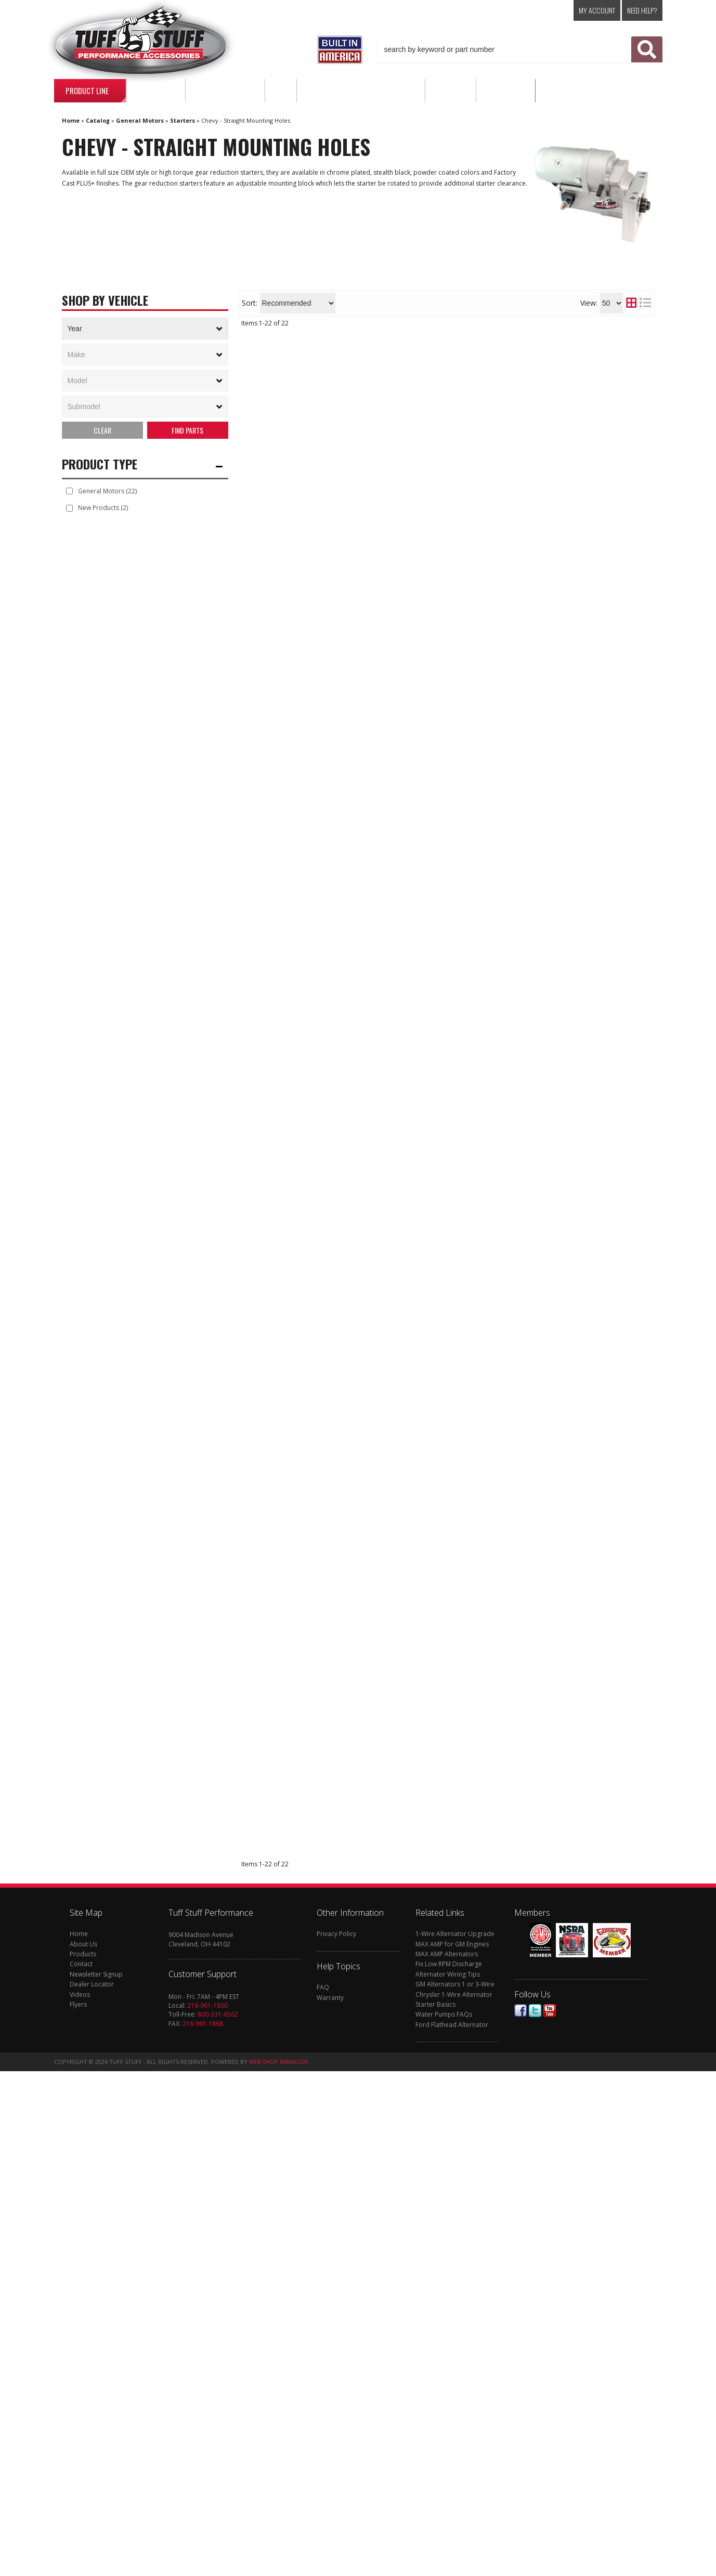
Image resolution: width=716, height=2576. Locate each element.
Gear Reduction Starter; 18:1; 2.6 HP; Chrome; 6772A (438, 741)
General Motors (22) (107, 492)
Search (187, 431)
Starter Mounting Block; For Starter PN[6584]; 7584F (445, 1835)
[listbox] (145, 328)
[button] (519, 49)
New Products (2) (103, 509)
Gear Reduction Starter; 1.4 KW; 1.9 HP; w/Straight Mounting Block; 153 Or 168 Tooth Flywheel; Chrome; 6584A (438, 1635)
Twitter (535, 2515)
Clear (102, 430)
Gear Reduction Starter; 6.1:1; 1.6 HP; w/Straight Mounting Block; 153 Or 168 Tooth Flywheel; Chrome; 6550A (434, 1742)
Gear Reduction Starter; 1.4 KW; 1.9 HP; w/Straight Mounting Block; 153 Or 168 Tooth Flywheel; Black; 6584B (442, 1041)
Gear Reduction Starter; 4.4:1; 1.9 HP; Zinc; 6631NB (435, 1294)
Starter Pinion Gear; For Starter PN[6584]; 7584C (433, 1468)
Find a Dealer (343, 403)
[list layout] (645, 303)
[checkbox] (69, 492)
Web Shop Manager (278, 2567)
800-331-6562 (218, 2519)
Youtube (549, 2515)
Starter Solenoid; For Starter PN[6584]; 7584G (428, 2095)
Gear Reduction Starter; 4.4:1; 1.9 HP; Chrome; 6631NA (443, 1538)
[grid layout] (631, 303)
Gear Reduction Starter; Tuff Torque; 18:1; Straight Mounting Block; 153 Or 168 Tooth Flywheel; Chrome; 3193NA (443, 659)
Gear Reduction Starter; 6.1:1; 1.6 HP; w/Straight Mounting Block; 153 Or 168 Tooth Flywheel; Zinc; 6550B (439, 847)
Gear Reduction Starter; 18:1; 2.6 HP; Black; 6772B (433, 2263)
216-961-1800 (207, 2510)
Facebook (520, 2515)
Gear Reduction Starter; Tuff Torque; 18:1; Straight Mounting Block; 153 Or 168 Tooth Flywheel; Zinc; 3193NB (443, 1385)
